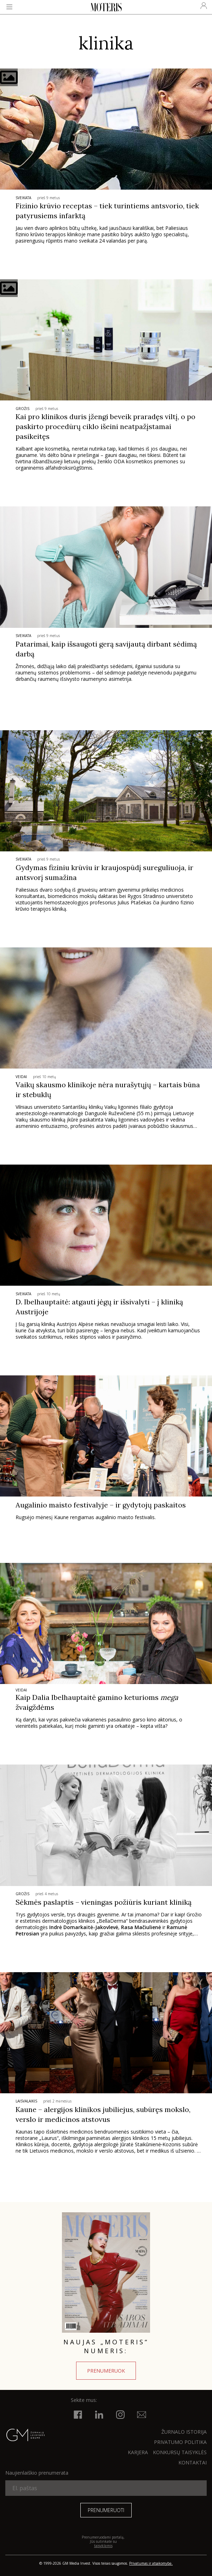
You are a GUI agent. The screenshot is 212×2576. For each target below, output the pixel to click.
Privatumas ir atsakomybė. (151, 2563)
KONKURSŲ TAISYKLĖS (180, 2452)
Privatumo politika (180, 2442)
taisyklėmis (103, 2545)
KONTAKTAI (192, 2462)
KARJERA (138, 2452)
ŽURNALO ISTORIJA (184, 2431)
